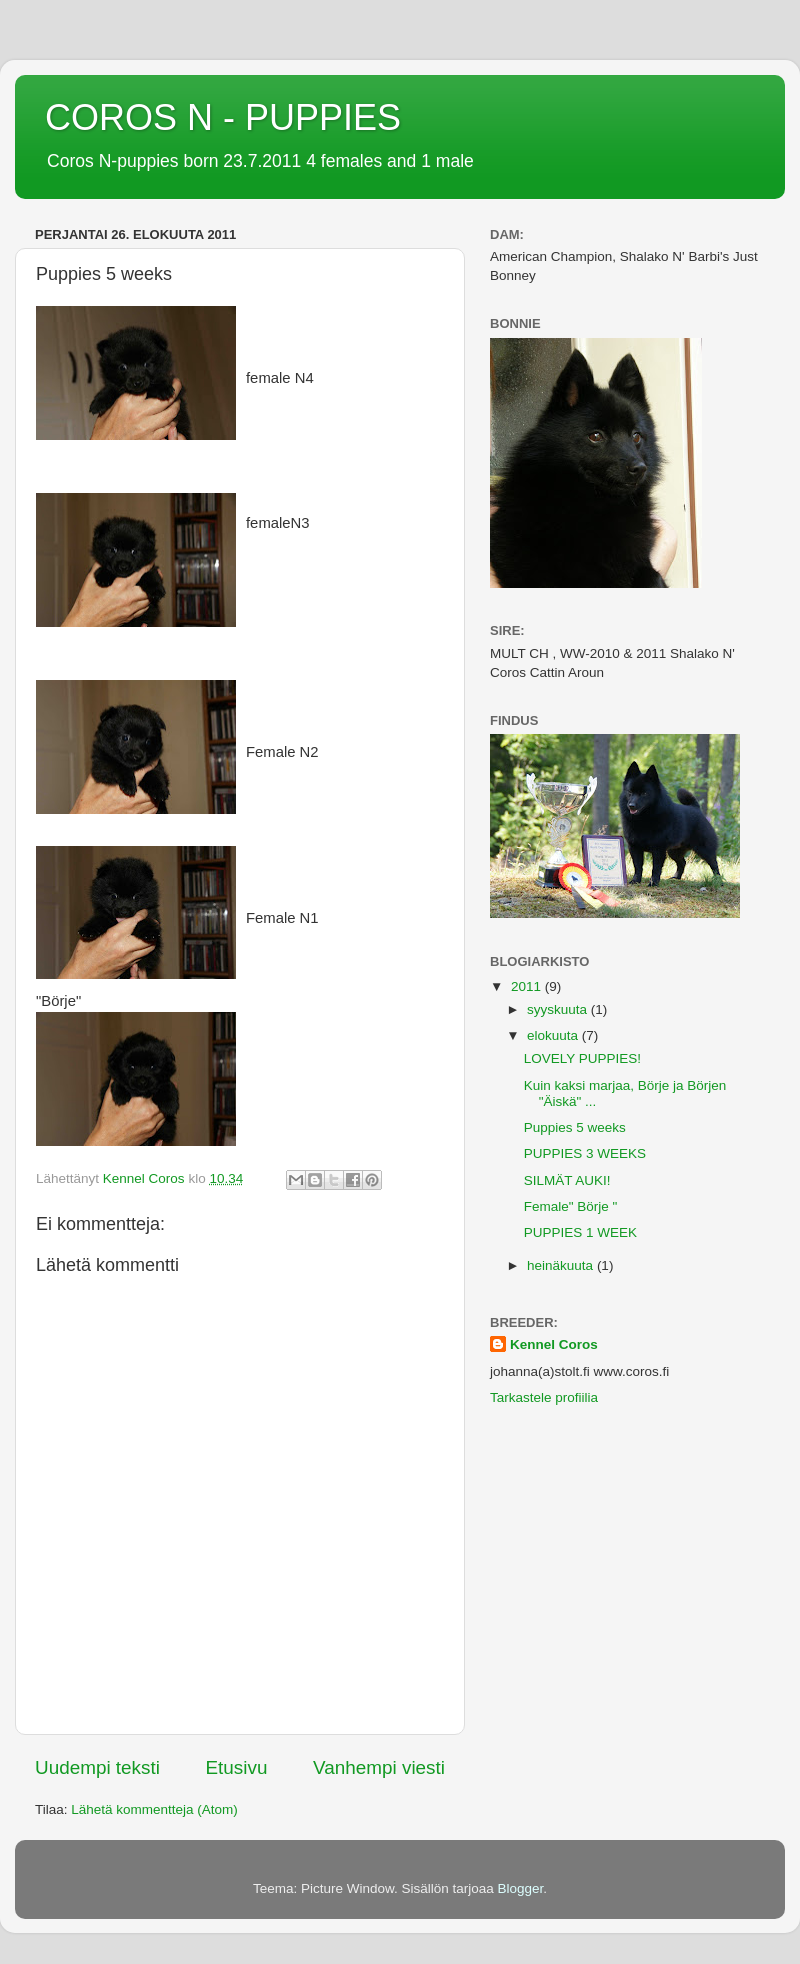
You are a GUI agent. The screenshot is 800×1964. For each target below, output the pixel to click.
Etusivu (237, 1767)
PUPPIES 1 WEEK (580, 1232)
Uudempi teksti (97, 1767)
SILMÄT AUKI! (567, 1180)
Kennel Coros (554, 1344)
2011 (528, 986)
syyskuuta (559, 1009)
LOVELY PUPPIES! (582, 1058)
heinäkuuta (562, 1265)
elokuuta (554, 1035)
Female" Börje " (571, 1206)
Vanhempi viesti (379, 1767)
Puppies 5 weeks (575, 1127)
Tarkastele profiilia (544, 1397)
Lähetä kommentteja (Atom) (154, 1809)
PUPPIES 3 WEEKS (585, 1153)
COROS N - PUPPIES (223, 117)
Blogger (521, 1888)
